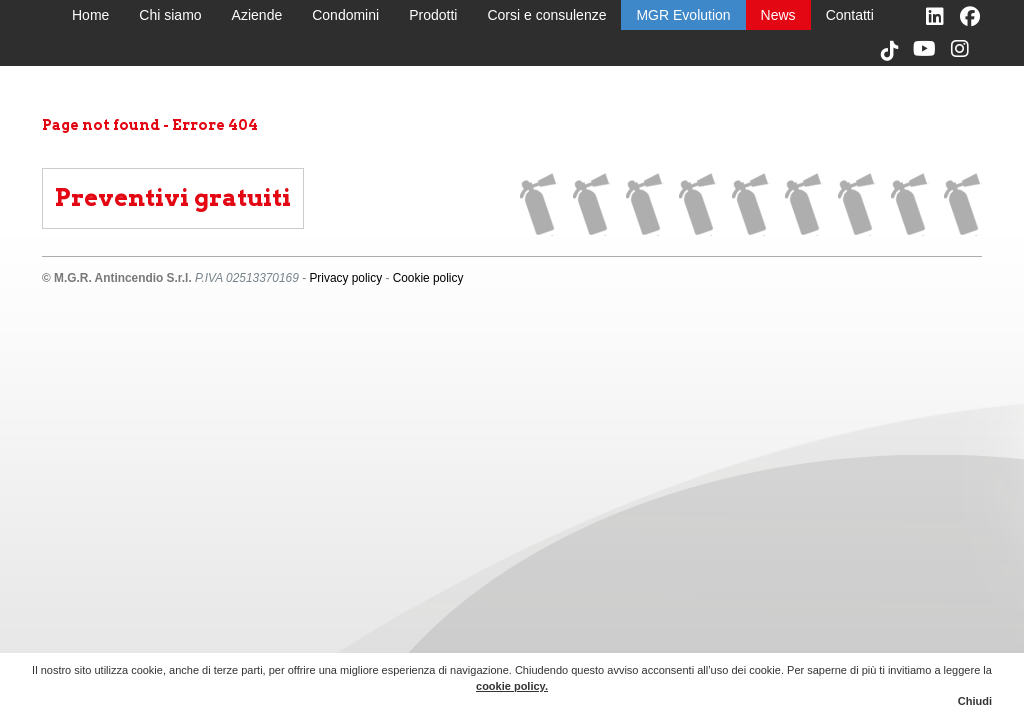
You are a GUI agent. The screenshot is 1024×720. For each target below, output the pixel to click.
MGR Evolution (683, 15)
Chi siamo (170, 15)
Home (90, 15)
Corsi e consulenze (546, 15)
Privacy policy (345, 278)
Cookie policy (428, 278)
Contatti (850, 15)
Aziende (257, 15)
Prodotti (433, 15)
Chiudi (975, 701)
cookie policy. (512, 686)
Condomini (345, 15)
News (778, 15)
